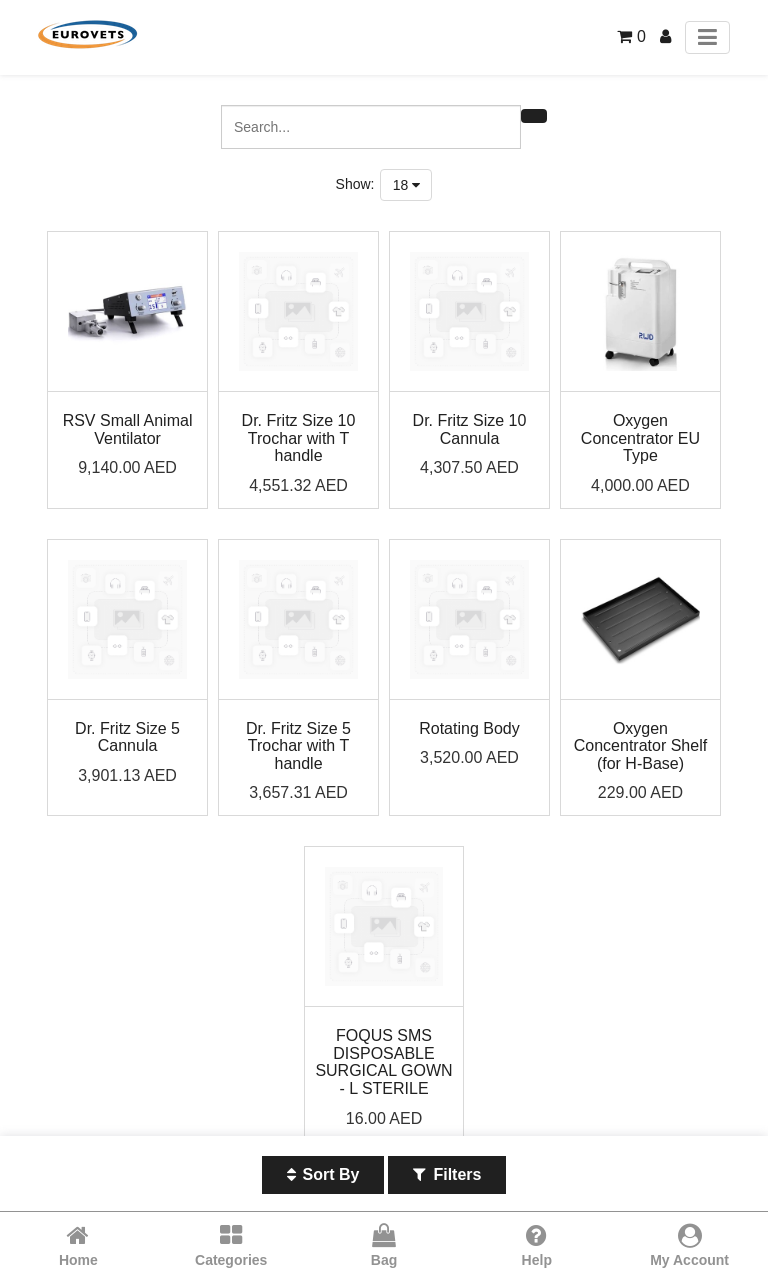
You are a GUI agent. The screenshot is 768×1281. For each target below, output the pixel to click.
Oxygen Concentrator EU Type (640, 438)
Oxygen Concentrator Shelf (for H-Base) (640, 746)
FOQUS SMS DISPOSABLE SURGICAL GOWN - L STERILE (383, 1062)
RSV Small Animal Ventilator (128, 429)
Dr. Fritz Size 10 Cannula (470, 429)
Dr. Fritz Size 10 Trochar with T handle (299, 438)
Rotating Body (469, 728)
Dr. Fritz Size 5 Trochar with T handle (298, 746)
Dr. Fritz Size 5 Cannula (127, 737)
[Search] (534, 116)
